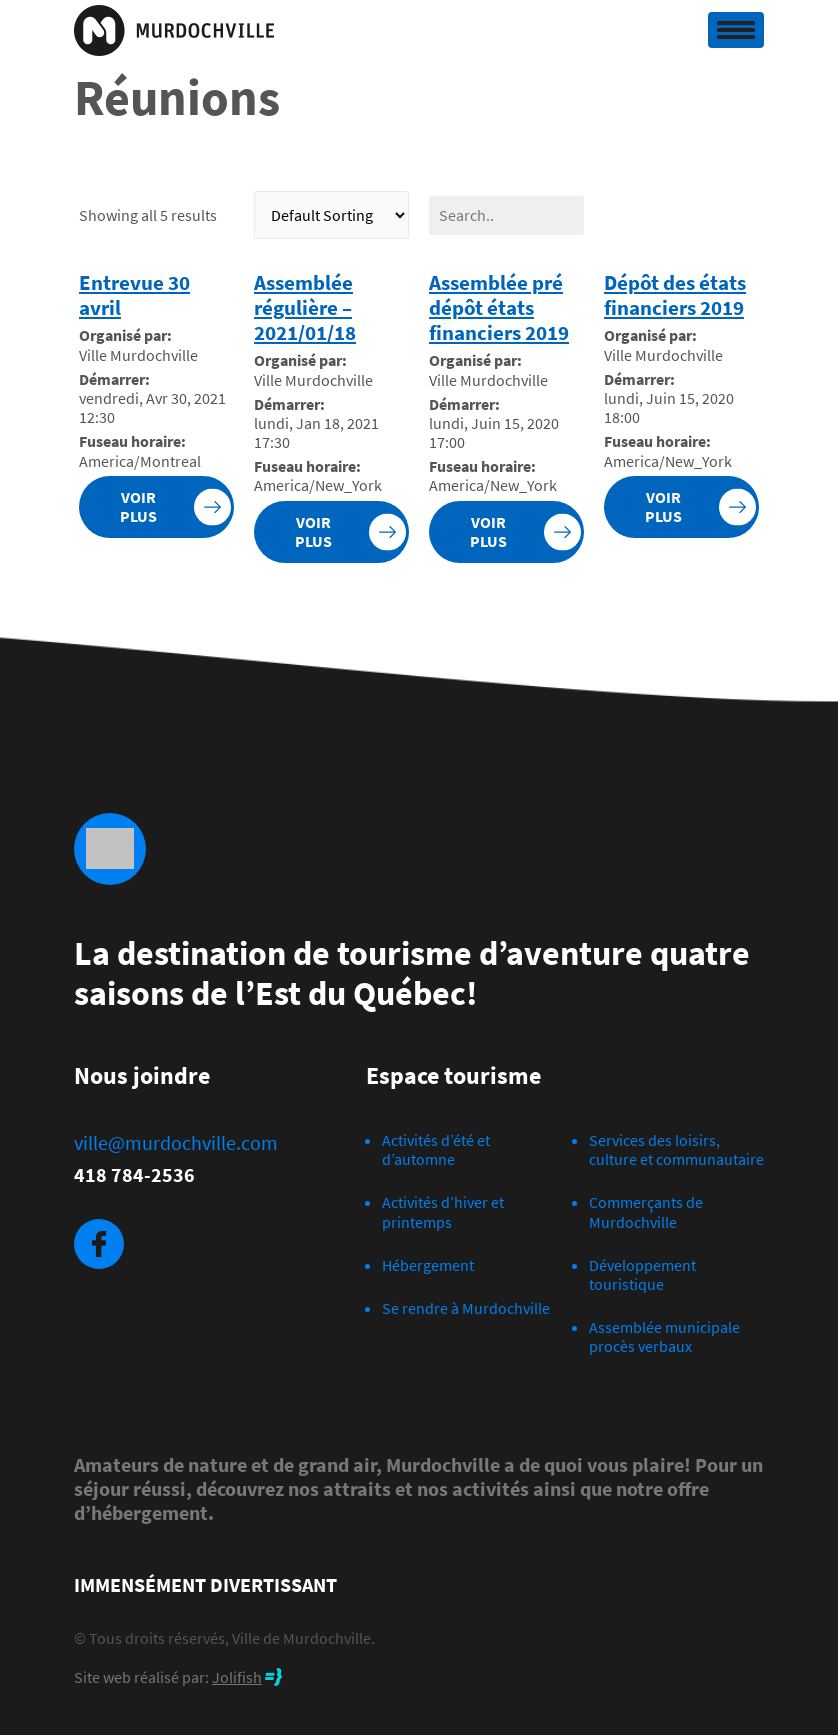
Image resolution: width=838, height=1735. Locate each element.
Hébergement (428, 1265)
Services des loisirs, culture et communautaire (676, 1149)
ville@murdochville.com (176, 1143)
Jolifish (237, 1677)
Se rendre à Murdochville (466, 1308)
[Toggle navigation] (736, 30)
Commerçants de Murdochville (646, 1211)
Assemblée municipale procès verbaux (664, 1336)
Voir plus (138, 506)
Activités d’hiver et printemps (443, 1211)
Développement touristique (642, 1274)
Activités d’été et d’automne (436, 1149)
